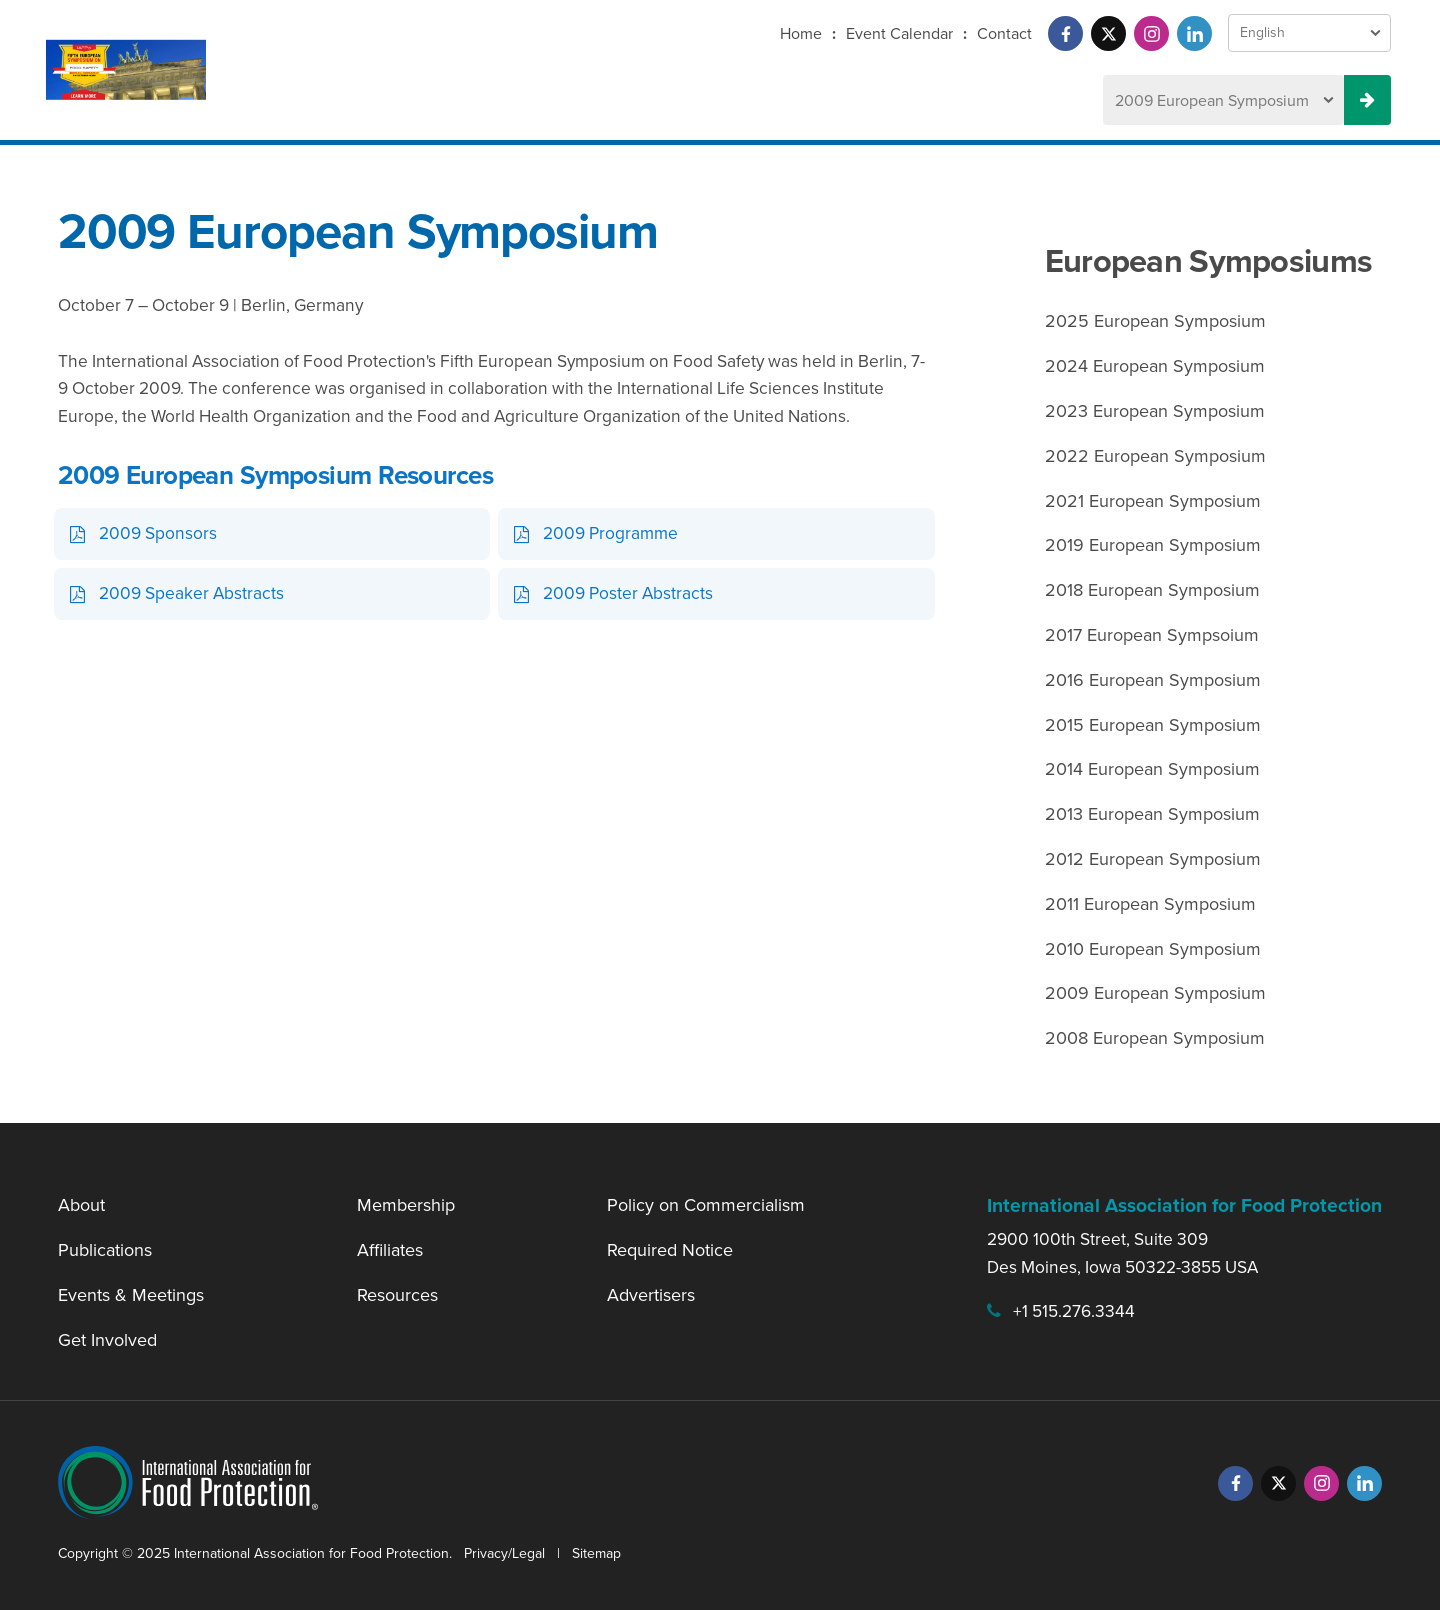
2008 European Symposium (1155, 1038)
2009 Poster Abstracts (628, 593)
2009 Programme (610, 533)
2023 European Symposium (1155, 411)
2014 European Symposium (1152, 769)
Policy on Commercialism (706, 1205)
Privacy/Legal (504, 1553)
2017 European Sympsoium (1152, 635)
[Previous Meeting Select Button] (1367, 100)
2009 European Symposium (1155, 993)
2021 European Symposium (1153, 501)
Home (801, 33)
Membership (406, 1205)
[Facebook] (1065, 33)
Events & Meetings (131, 1295)
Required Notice (670, 1250)
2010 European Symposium (1153, 949)
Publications (105, 1250)
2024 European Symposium (1155, 366)
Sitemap (596, 1553)
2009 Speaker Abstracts (191, 593)
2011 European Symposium (1150, 904)
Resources (397, 1295)
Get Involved (107, 1340)
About (81, 1205)
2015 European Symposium (1153, 725)
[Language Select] (1309, 33)
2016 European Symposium (1153, 680)
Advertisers (651, 1295)
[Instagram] (1151, 33)
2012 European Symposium (1153, 859)
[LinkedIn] (1194, 33)
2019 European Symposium (1153, 545)
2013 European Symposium (1152, 814)
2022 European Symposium (1155, 456)
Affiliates (390, 1250)
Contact (1004, 33)
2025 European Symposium (1155, 321)
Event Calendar (899, 33)
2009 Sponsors (158, 533)
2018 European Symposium (1152, 590)
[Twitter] (1108, 33)
